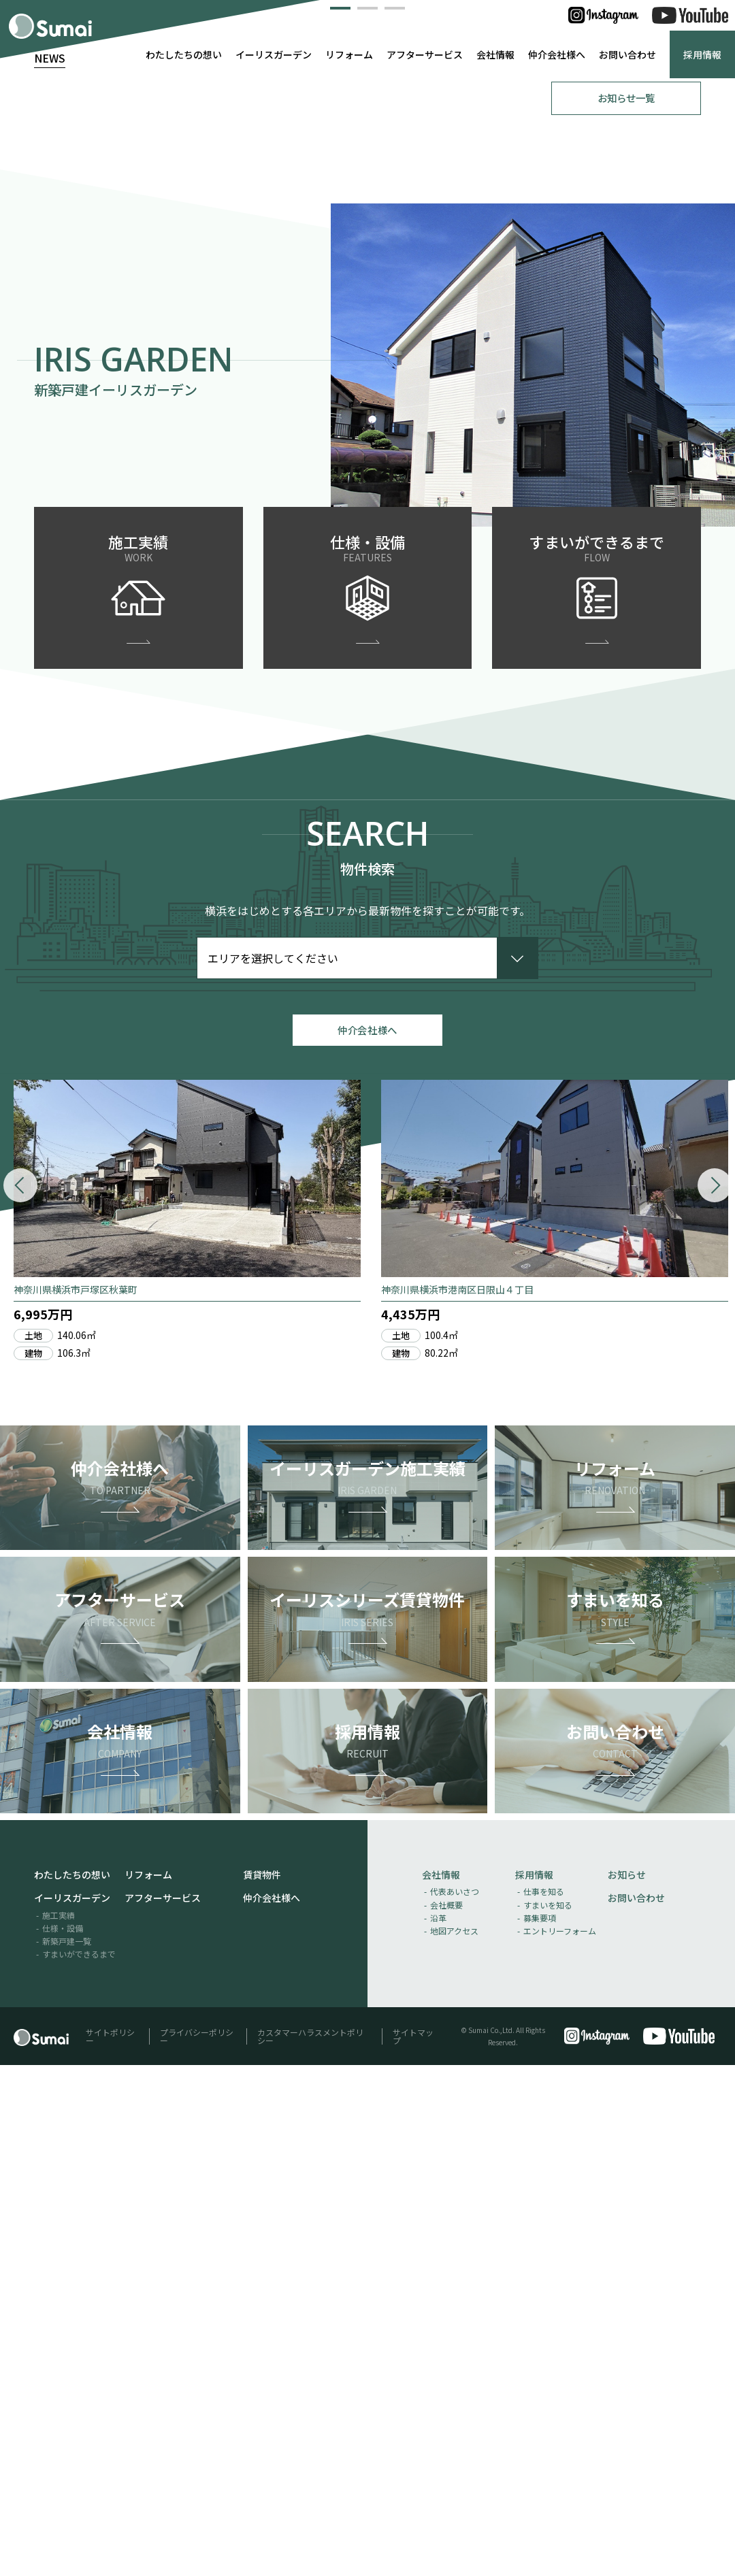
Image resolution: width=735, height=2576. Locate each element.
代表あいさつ (454, 2402)
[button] (340, 506)
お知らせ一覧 (626, 599)
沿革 (438, 2428)
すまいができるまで (79, 2465)
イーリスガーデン (273, 54)
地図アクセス (454, 2441)
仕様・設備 (62, 2438)
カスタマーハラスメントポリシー (310, 2546)
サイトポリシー (110, 2546)
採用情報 (702, 54)
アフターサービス (425, 54)
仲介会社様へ (556, 54)
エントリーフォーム (559, 2441)
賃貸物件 (262, 2385)
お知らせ (627, 2385)
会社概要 (446, 2415)
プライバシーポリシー (196, 2546)
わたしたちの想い (184, 54)
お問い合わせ (627, 54)
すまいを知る (547, 2415)
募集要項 (539, 2428)
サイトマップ (413, 2546)
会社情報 (495, 54)
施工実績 (58, 2425)
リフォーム (349, 54)
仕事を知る (543, 2402)
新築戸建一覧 (66, 2452)
